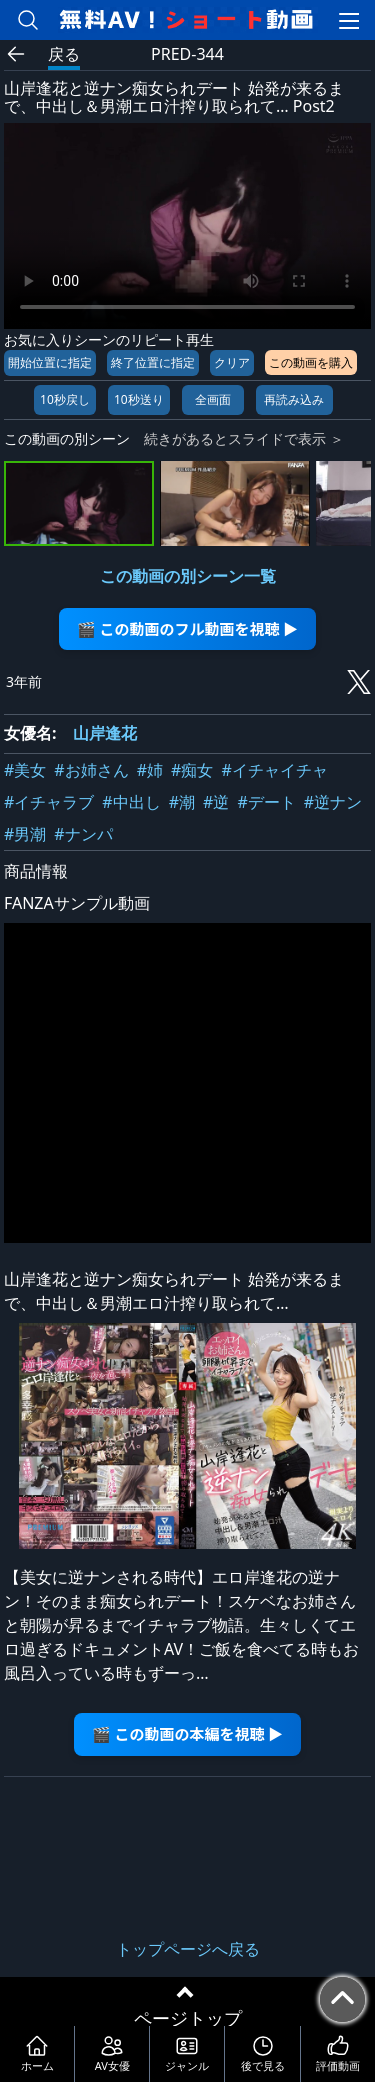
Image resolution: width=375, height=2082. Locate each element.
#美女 (25, 770)
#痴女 (192, 770)
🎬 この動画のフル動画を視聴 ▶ (187, 628)
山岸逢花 (105, 733)
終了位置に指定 (153, 362)
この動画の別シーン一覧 (188, 576)
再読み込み (294, 399)
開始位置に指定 (50, 362)
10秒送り (139, 399)
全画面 (213, 399)
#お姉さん (91, 770)
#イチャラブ (49, 802)
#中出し (131, 802)
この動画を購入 (311, 362)
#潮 (182, 802)
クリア (232, 362)
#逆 (216, 802)
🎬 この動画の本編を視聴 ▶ (187, 1733)
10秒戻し (65, 399)
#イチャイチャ (274, 770)
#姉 (150, 770)
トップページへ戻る (188, 1949)
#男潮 (25, 834)
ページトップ (188, 2018)
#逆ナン (333, 802)
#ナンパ (83, 834)
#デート (266, 802)
